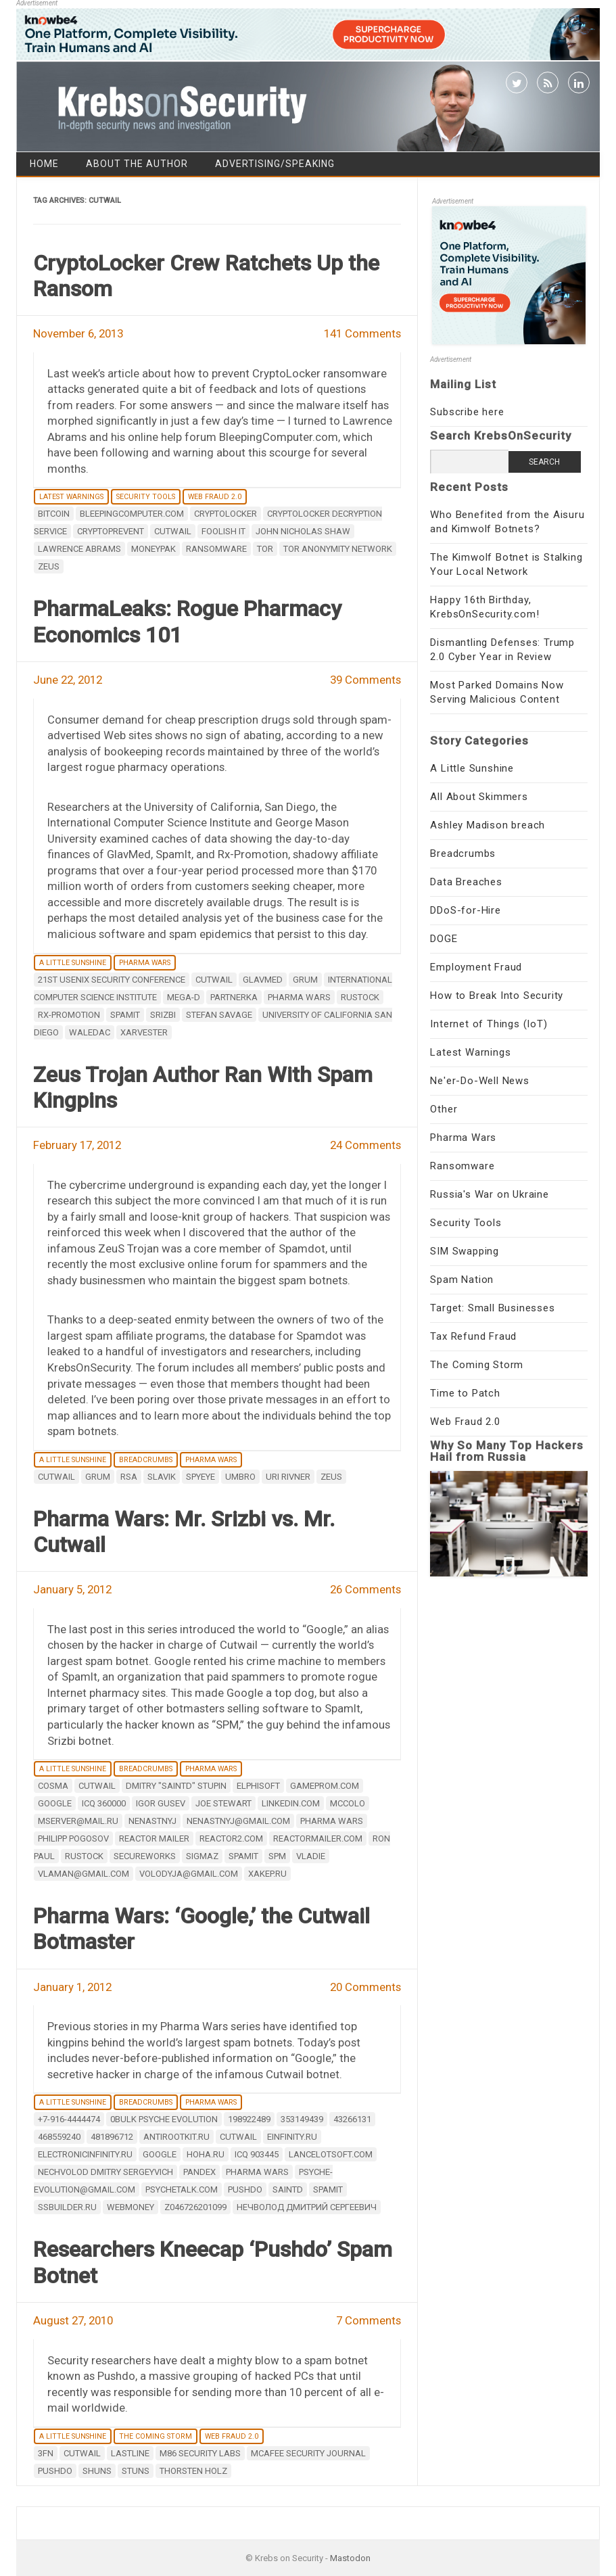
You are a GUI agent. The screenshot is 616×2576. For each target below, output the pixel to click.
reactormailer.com (317, 1838)
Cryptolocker (225, 514)
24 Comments (365, 1145)
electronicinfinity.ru (85, 2154)
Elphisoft (258, 1786)
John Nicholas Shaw (303, 531)
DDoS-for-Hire (465, 910)
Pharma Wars (144, 962)
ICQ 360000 (104, 1803)
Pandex (199, 2172)
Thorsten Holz (193, 2471)
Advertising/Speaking (275, 163)
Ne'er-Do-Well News (479, 1081)
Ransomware (462, 1166)
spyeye (200, 1477)
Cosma (53, 1786)
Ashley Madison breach (487, 825)
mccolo (347, 1803)
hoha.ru (205, 2154)
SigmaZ (202, 1856)
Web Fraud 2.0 (214, 496)
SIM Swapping (464, 1251)
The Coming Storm (155, 2436)
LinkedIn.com (291, 1803)
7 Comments (368, 2320)
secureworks (145, 1856)
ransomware (216, 549)
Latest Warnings (71, 496)
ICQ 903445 (257, 2154)
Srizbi (163, 1015)
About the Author (137, 163)
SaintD (288, 2189)
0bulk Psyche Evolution (164, 2119)
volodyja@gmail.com (188, 1874)
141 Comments (362, 333)
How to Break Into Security (496, 995)
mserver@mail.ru (78, 1821)
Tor (265, 549)
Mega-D (183, 997)
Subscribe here (467, 412)
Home (44, 163)
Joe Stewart (223, 1803)
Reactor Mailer (154, 1838)
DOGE (443, 939)
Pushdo (245, 2189)
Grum (305, 980)
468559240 (59, 2137)
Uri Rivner (288, 1477)
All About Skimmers (478, 797)
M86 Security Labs (200, 2453)
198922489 (249, 2119)
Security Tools (145, 496)
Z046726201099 (195, 2207)
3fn (45, 2453)
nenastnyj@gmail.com (238, 1821)
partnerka (234, 997)
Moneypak (153, 549)
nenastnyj (152, 1821)
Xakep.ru (267, 1874)
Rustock (360, 997)
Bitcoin (54, 514)
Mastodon (350, 2558)
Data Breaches (466, 882)
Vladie (310, 1856)
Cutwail (172, 531)
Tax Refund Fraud (473, 1336)
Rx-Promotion (69, 1015)
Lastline (130, 2453)
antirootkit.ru (176, 2137)
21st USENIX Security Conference (111, 980)
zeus (49, 566)
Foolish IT (223, 531)
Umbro (240, 1477)
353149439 (302, 2119)
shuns (97, 2471)
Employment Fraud (476, 967)
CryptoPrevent (110, 531)
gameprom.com (324, 1786)
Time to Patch (465, 1393)
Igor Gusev (160, 1803)
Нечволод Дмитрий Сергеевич (307, 2207)
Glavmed (263, 980)
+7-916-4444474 (69, 2119)
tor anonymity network (337, 549)
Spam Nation (462, 1279)
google (55, 1803)
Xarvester (144, 1032)
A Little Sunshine (72, 962)
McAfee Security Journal (308, 2453)
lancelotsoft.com (331, 2154)
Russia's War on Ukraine (489, 1194)
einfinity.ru (292, 2137)
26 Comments (365, 1589)
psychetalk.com (181, 2189)
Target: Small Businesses (492, 1308)
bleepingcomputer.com (132, 514)
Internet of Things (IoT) (488, 1024)
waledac (89, 1032)
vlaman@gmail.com (83, 1874)
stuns (135, 2471)
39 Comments (365, 679)
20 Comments (365, 1987)
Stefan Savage (219, 1015)
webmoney (130, 2207)
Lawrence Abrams (79, 549)
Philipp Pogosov (73, 1838)
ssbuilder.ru (67, 2207)
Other (443, 1109)
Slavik (161, 1477)
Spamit (125, 1015)
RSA (128, 1477)
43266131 (352, 2119)
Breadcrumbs (145, 1459)
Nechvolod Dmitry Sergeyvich (105, 2172)
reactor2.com (231, 1838)
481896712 (112, 2137)
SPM (277, 1856)
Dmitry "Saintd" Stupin (176, 1786)
